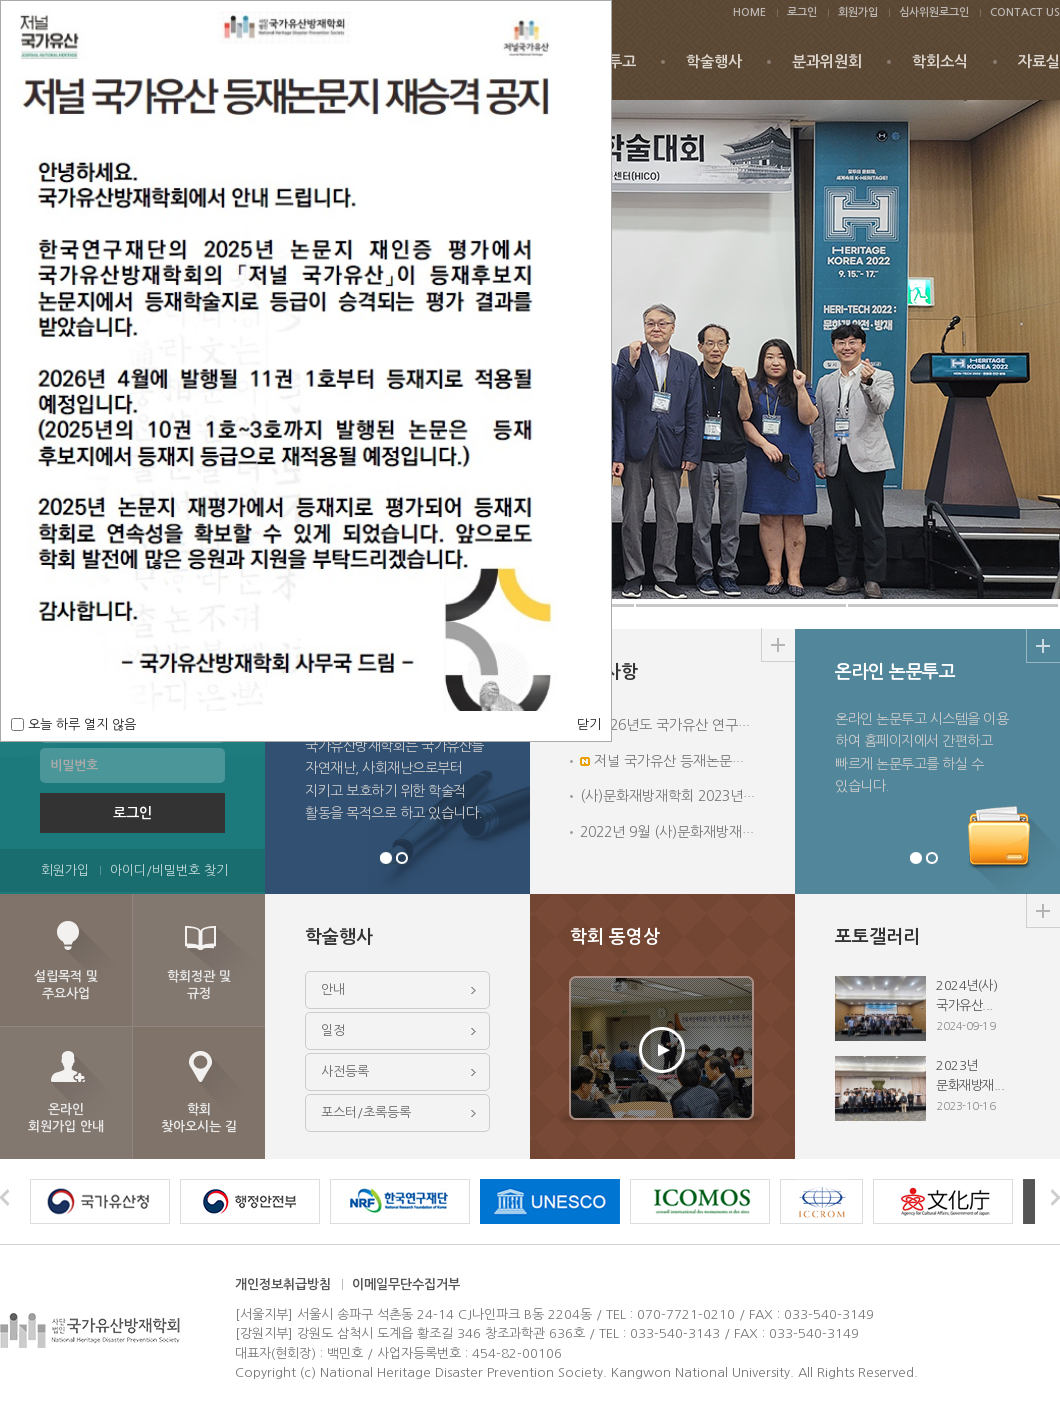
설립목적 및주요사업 (66, 985)
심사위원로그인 (934, 12)
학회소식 (940, 61)
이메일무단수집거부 (406, 1284)
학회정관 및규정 (199, 985)
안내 (333, 989)
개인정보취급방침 (283, 1284)
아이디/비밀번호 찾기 (169, 870)
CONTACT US (1025, 12)
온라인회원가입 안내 (66, 1118)
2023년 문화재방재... (927, 1088)
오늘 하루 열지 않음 (80, 724)
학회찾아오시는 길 (199, 1118)
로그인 (802, 12)
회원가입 (858, 12)
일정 (333, 1030)
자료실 (1039, 61)
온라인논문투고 (916, 858)
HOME (749, 12)
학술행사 (714, 61)
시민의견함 (932, 858)
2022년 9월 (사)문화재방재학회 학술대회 (702, 832)
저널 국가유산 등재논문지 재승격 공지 (699, 761)
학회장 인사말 (386, 858)
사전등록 (345, 1071)
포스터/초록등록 (366, 1112)
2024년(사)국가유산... (927, 1008)
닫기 (589, 724)
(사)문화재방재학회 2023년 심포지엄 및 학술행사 (726, 796)
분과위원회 (827, 61)
